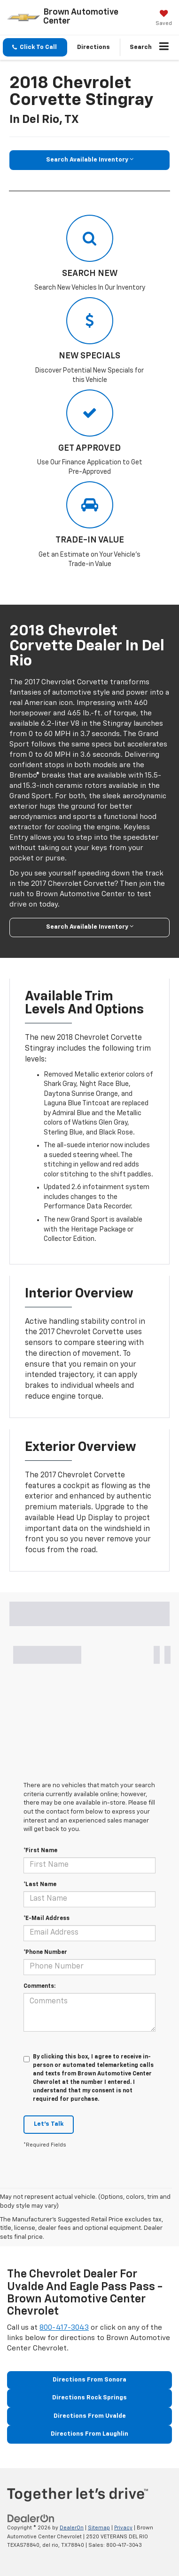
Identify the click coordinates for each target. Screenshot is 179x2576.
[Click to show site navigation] (164, 47)
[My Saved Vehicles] (164, 18)
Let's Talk (48, 2124)
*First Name (40, 1851)
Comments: (39, 1986)
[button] (35, 47)
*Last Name (39, 1884)
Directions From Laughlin (89, 2434)
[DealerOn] (31, 2519)
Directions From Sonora (89, 2380)
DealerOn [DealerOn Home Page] (72, 2527)
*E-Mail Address (46, 1918)
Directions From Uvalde (90, 2416)
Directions (93, 47)
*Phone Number (45, 1952)
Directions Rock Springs (89, 2398)
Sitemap (99, 2527)
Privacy (123, 2527)
